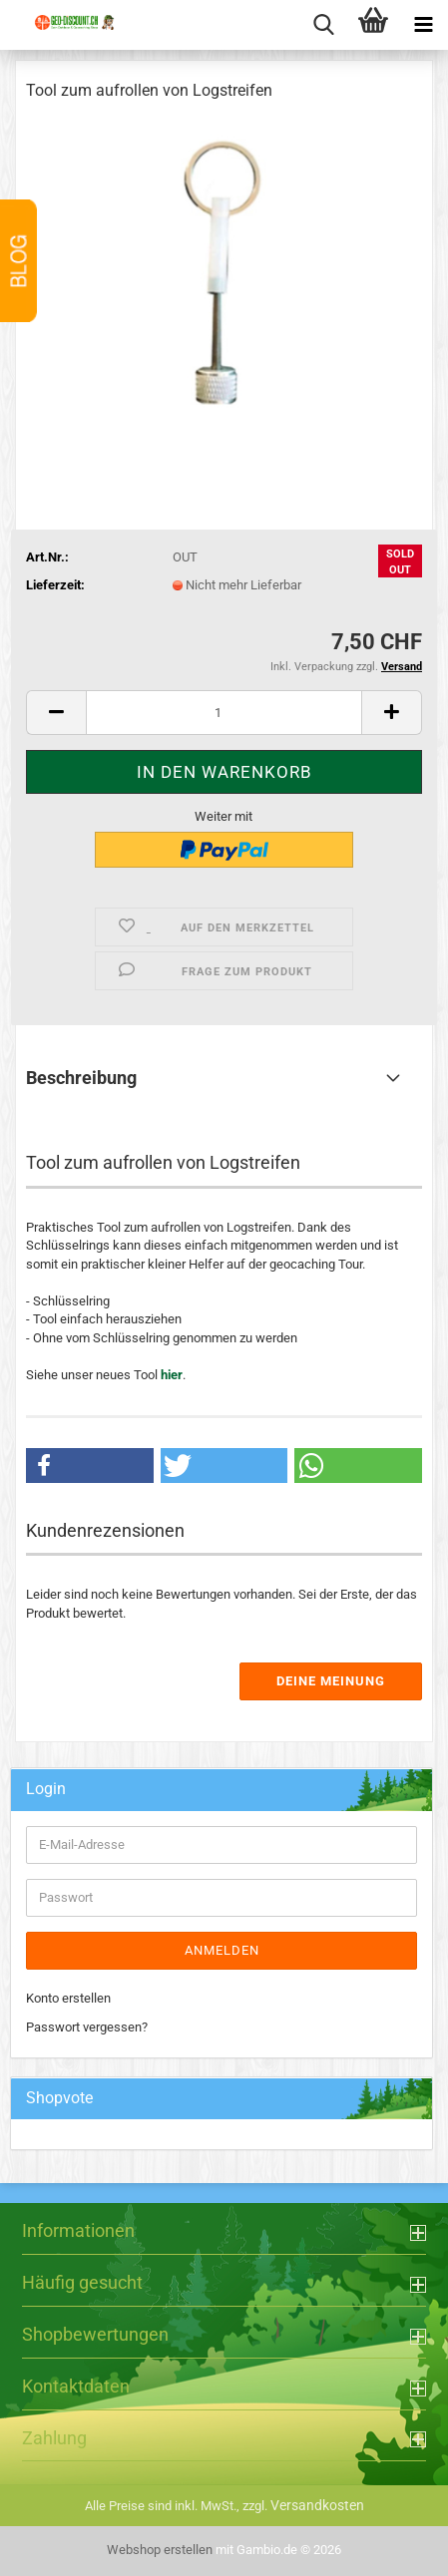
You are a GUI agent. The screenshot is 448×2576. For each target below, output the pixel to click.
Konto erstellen (68, 1998)
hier (172, 1374)
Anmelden (222, 1950)
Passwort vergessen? (87, 2027)
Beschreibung (81, 1077)
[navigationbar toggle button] (423, 25)
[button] (56, 712)
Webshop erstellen (160, 2549)
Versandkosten (317, 2505)
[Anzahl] (224, 712)
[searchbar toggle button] (323, 25)
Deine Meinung (330, 1680)
